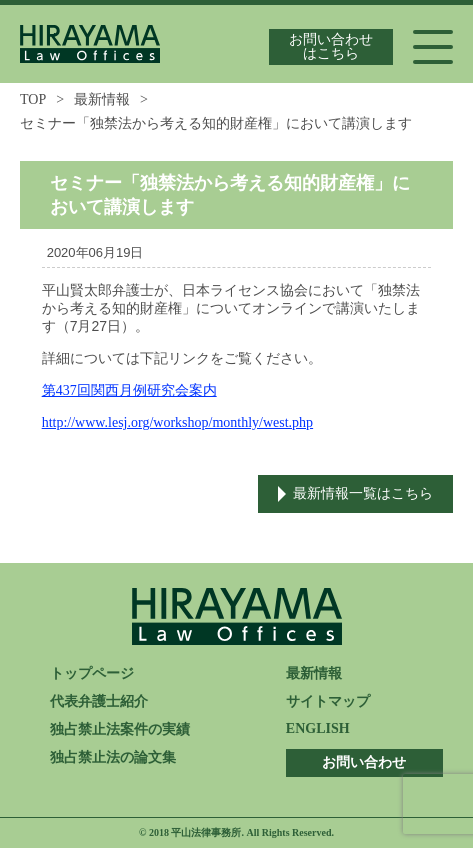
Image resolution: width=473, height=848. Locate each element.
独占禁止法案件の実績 (120, 729)
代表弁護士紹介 (99, 701)
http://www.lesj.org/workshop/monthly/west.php (177, 422)
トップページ (92, 673)
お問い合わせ (364, 762)
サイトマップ (328, 701)
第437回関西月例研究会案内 (129, 390)
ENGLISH (318, 728)
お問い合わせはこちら (331, 46)
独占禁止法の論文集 (113, 757)
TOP (33, 99)
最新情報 (102, 99)
